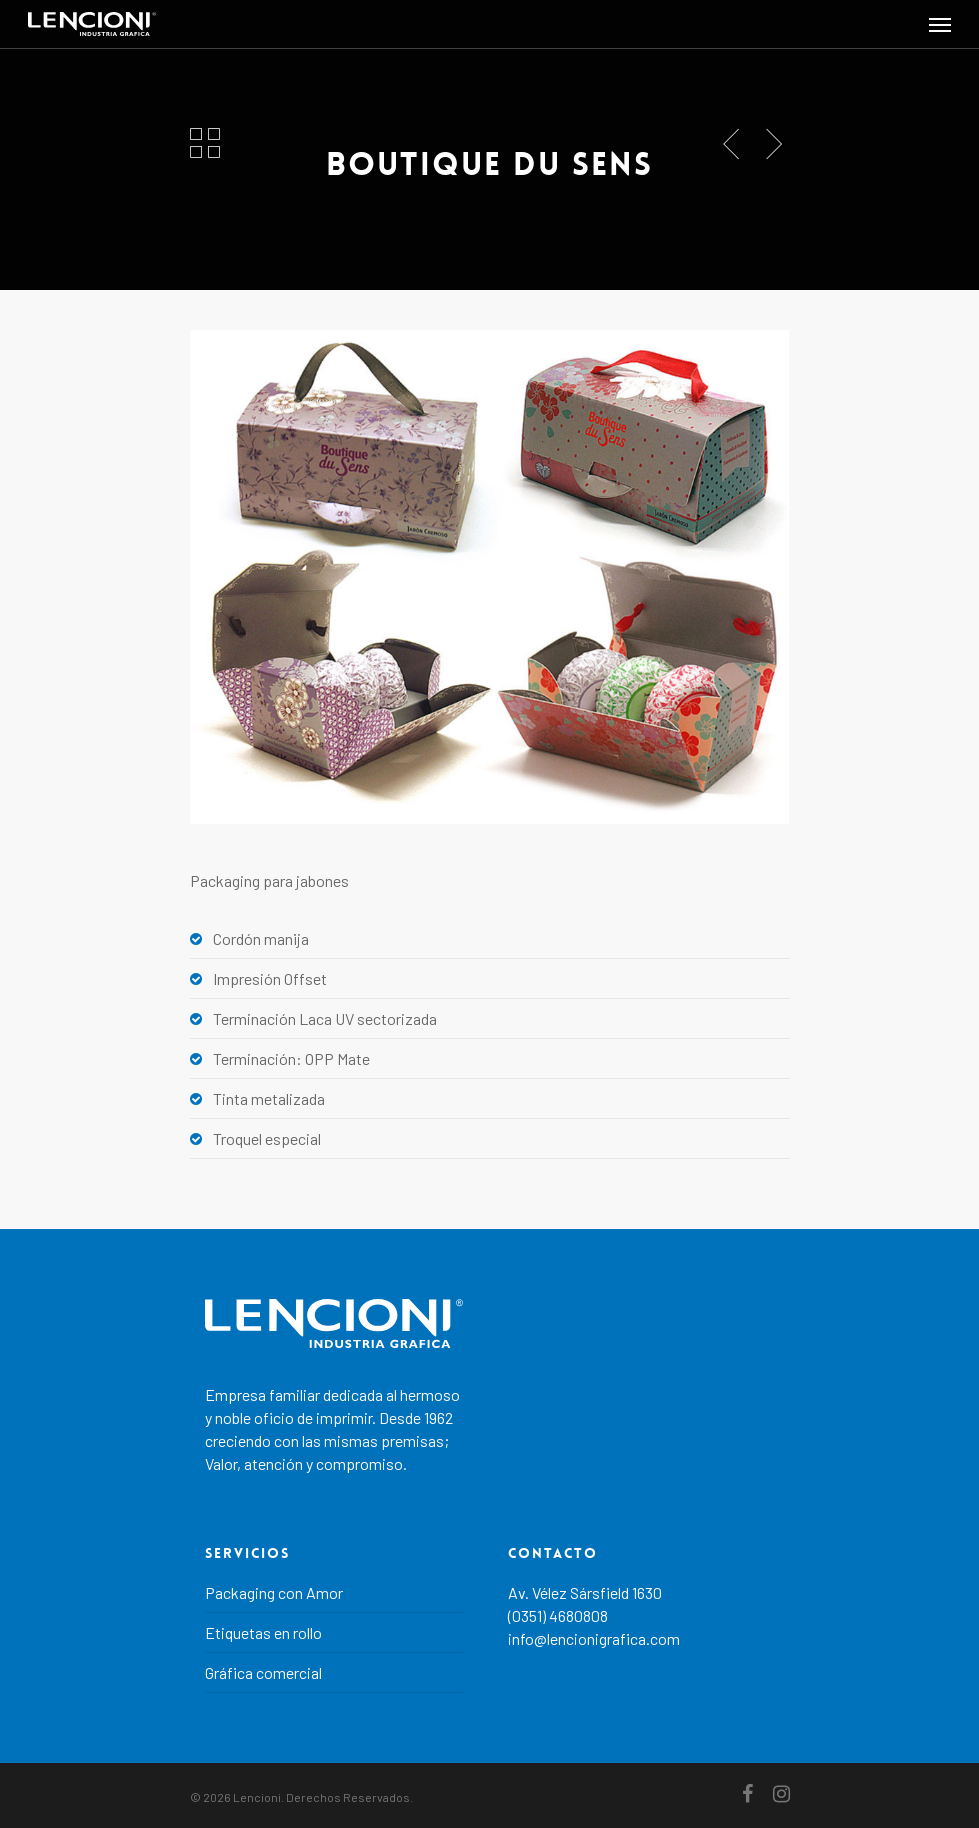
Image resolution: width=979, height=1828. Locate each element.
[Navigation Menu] (940, 24)
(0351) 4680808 (558, 1615)
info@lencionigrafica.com (594, 1638)
